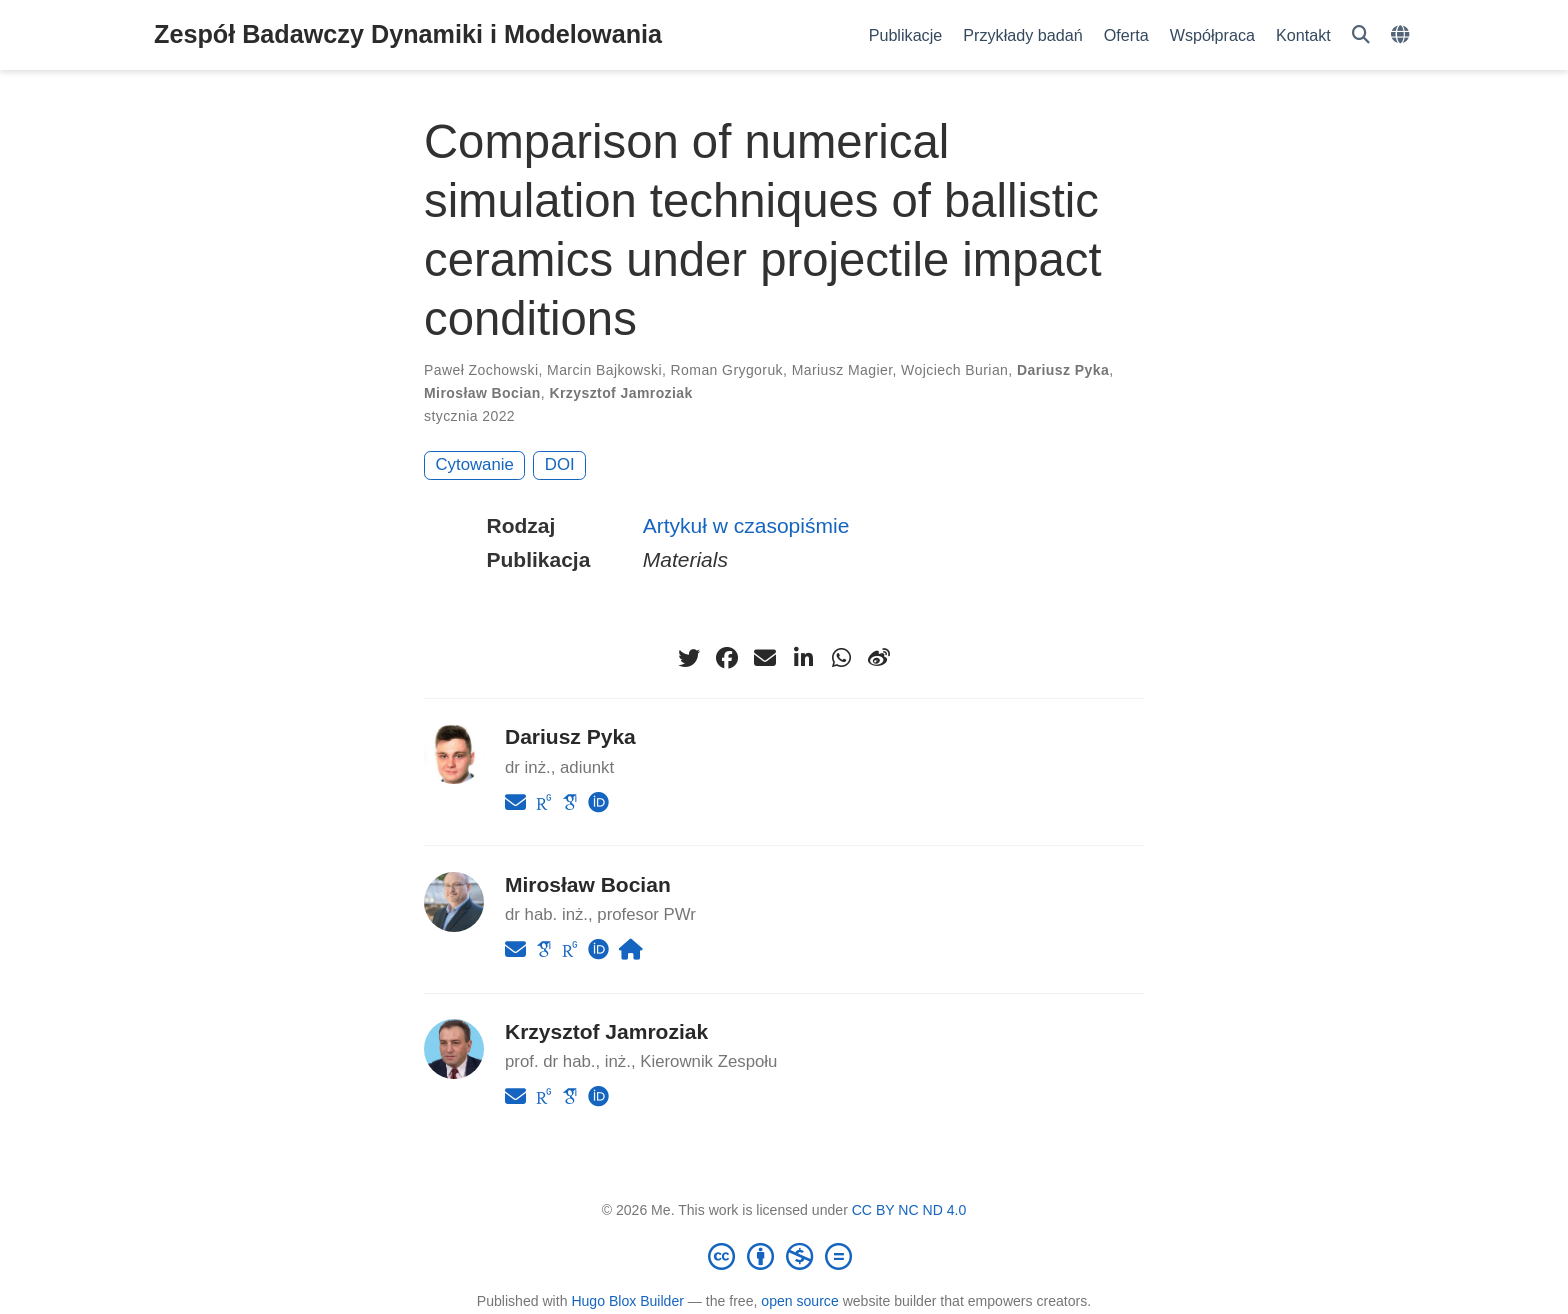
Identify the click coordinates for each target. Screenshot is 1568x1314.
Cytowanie (475, 464)
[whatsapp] (841, 658)
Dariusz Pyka (1063, 370)
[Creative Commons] (784, 1256)
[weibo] (879, 658)
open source (799, 1301)
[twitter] (689, 658)
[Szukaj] (1361, 35)
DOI (560, 464)
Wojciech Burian (954, 370)
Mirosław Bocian (482, 393)
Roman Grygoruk (727, 370)
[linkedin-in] (803, 658)
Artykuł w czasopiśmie (746, 525)
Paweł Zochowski (481, 370)
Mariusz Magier (842, 370)
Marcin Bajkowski (604, 370)
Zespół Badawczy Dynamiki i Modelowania (408, 34)
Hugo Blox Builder (627, 1301)
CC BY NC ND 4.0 (909, 1210)
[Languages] (1402, 35)
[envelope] (765, 658)
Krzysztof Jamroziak (620, 393)
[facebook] (727, 658)
